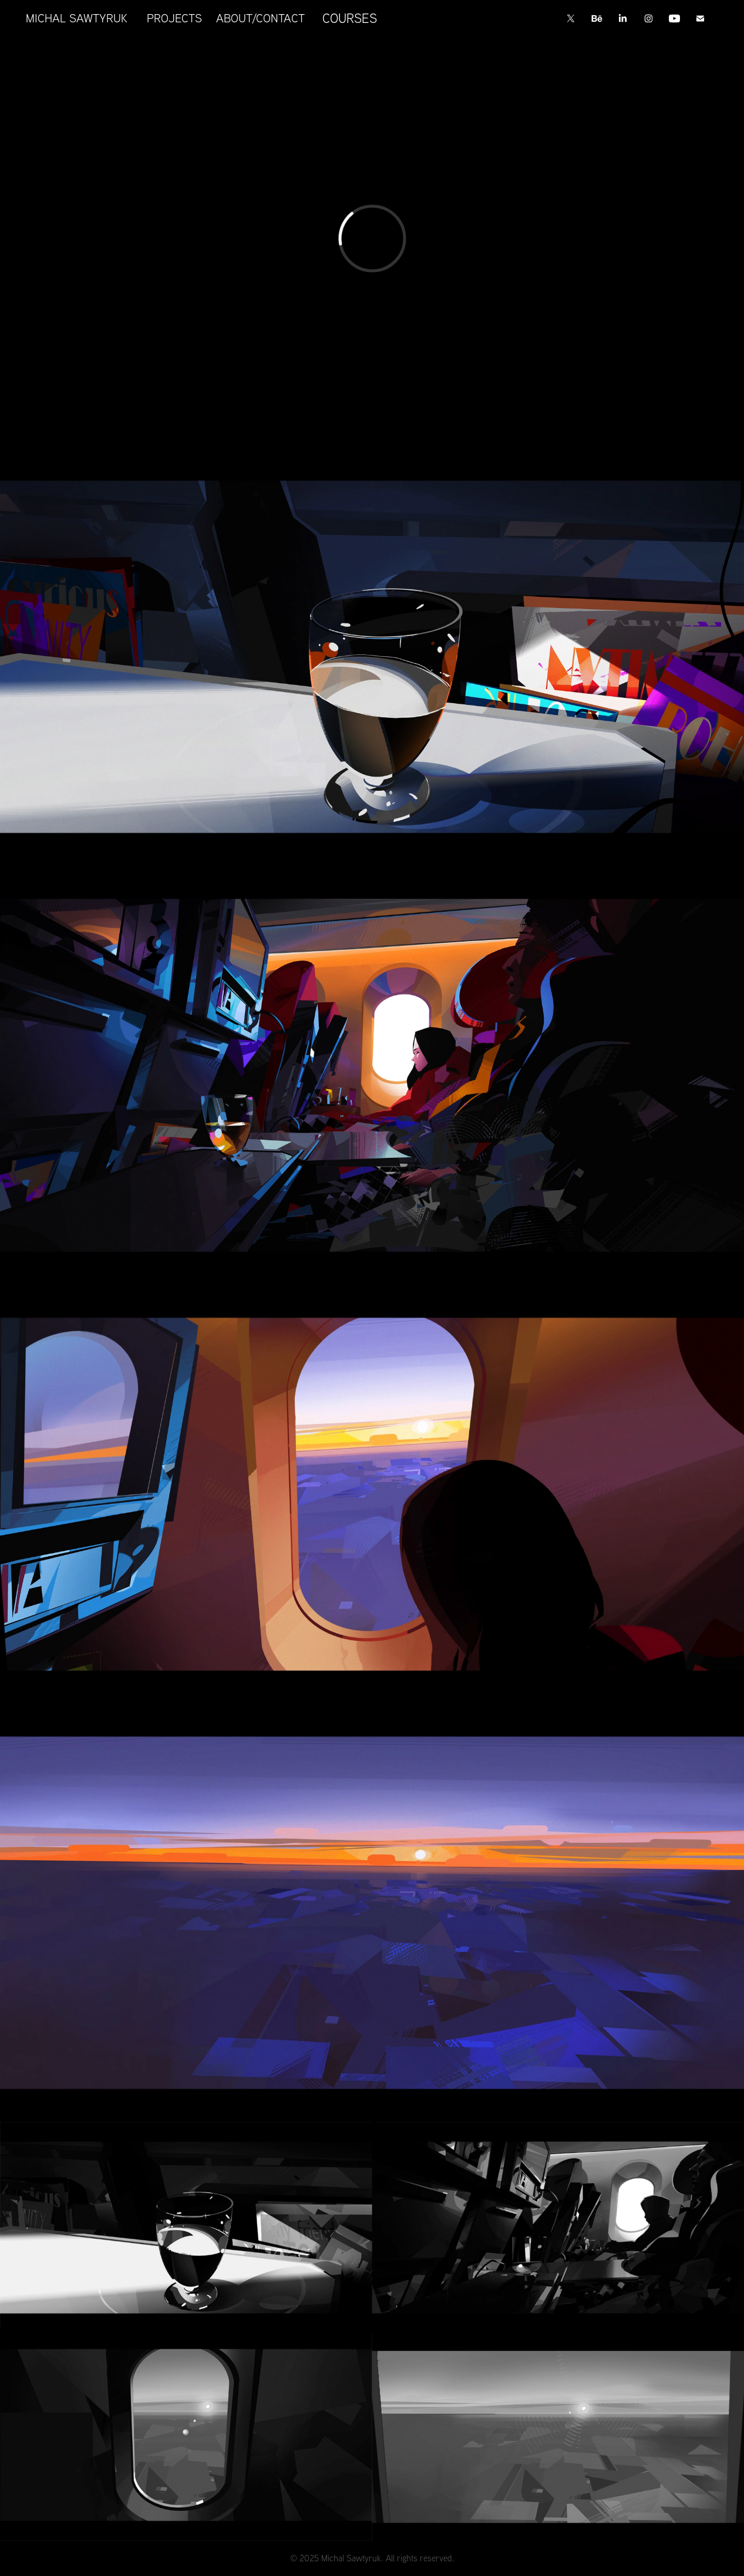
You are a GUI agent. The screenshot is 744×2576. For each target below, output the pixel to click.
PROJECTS (174, 18)
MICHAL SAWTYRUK (76, 18)
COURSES (349, 18)
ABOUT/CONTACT (260, 18)
